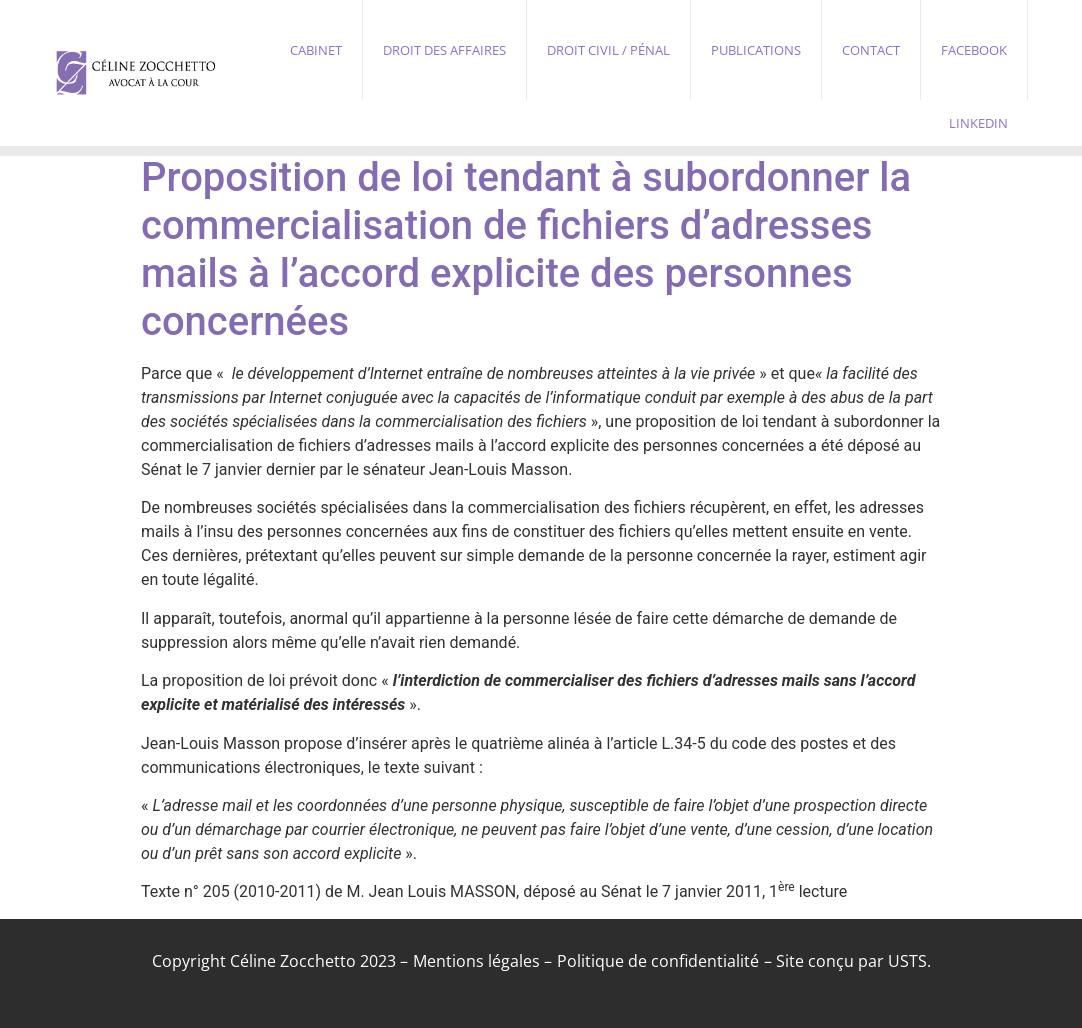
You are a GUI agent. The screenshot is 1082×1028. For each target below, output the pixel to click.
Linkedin (978, 123)
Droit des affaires (444, 50)
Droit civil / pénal (608, 50)
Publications (756, 50)
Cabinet (316, 50)
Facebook (974, 50)
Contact (871, 50)
